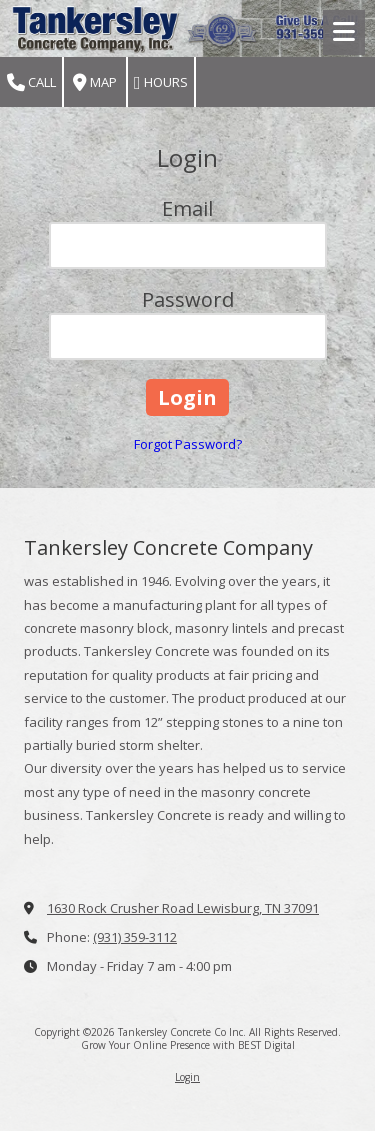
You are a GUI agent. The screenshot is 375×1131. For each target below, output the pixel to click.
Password (188, 299)
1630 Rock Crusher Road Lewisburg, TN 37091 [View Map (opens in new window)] (183, 908)
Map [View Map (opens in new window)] (95, 82)
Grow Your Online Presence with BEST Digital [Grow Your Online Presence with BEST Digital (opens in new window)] (188, 1045)
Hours (161, 82)
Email (187, 208)
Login (187, 1077)
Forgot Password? (188, 444)
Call (31, 82)
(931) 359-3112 (135, 937)
